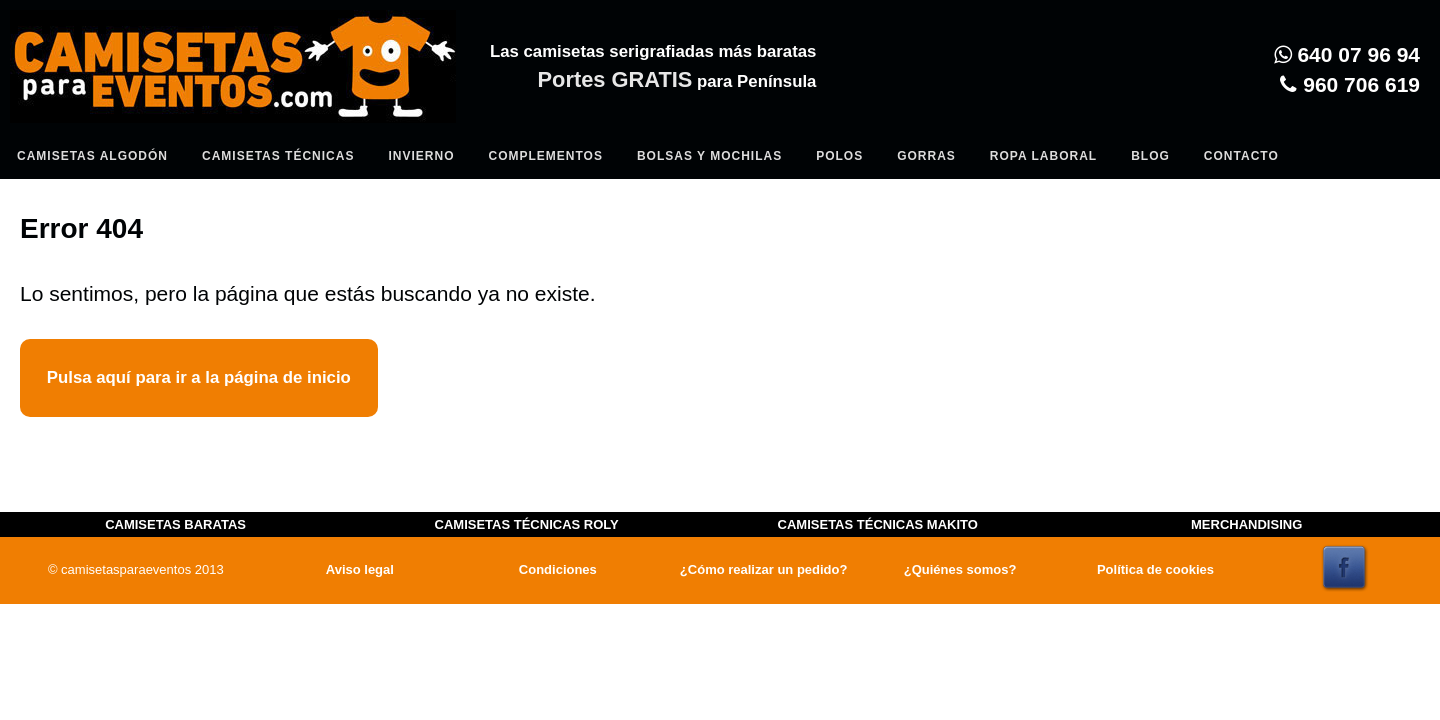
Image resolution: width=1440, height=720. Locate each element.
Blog (1150, 156)
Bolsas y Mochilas (709, 156)
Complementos (545, 156)
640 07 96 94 (1347, 54)
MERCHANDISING (1246, 524)
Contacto (1241, 156)
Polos (839, 156)
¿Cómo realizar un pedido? (764, 569)
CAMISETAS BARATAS (175, 524)
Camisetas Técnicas (278, 156)
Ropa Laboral (1043, 156)
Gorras (926, 156)
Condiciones (558, 569)
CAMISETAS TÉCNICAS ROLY (527, 524)
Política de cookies (1155, 569)
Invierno (421, 156)
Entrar (412, 116)
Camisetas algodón (92, 156)
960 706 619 (1350, 84)
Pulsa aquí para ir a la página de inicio (199, 377)
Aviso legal (360, 569)
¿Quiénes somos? (960, 569)
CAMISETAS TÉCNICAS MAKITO (878, 524)
